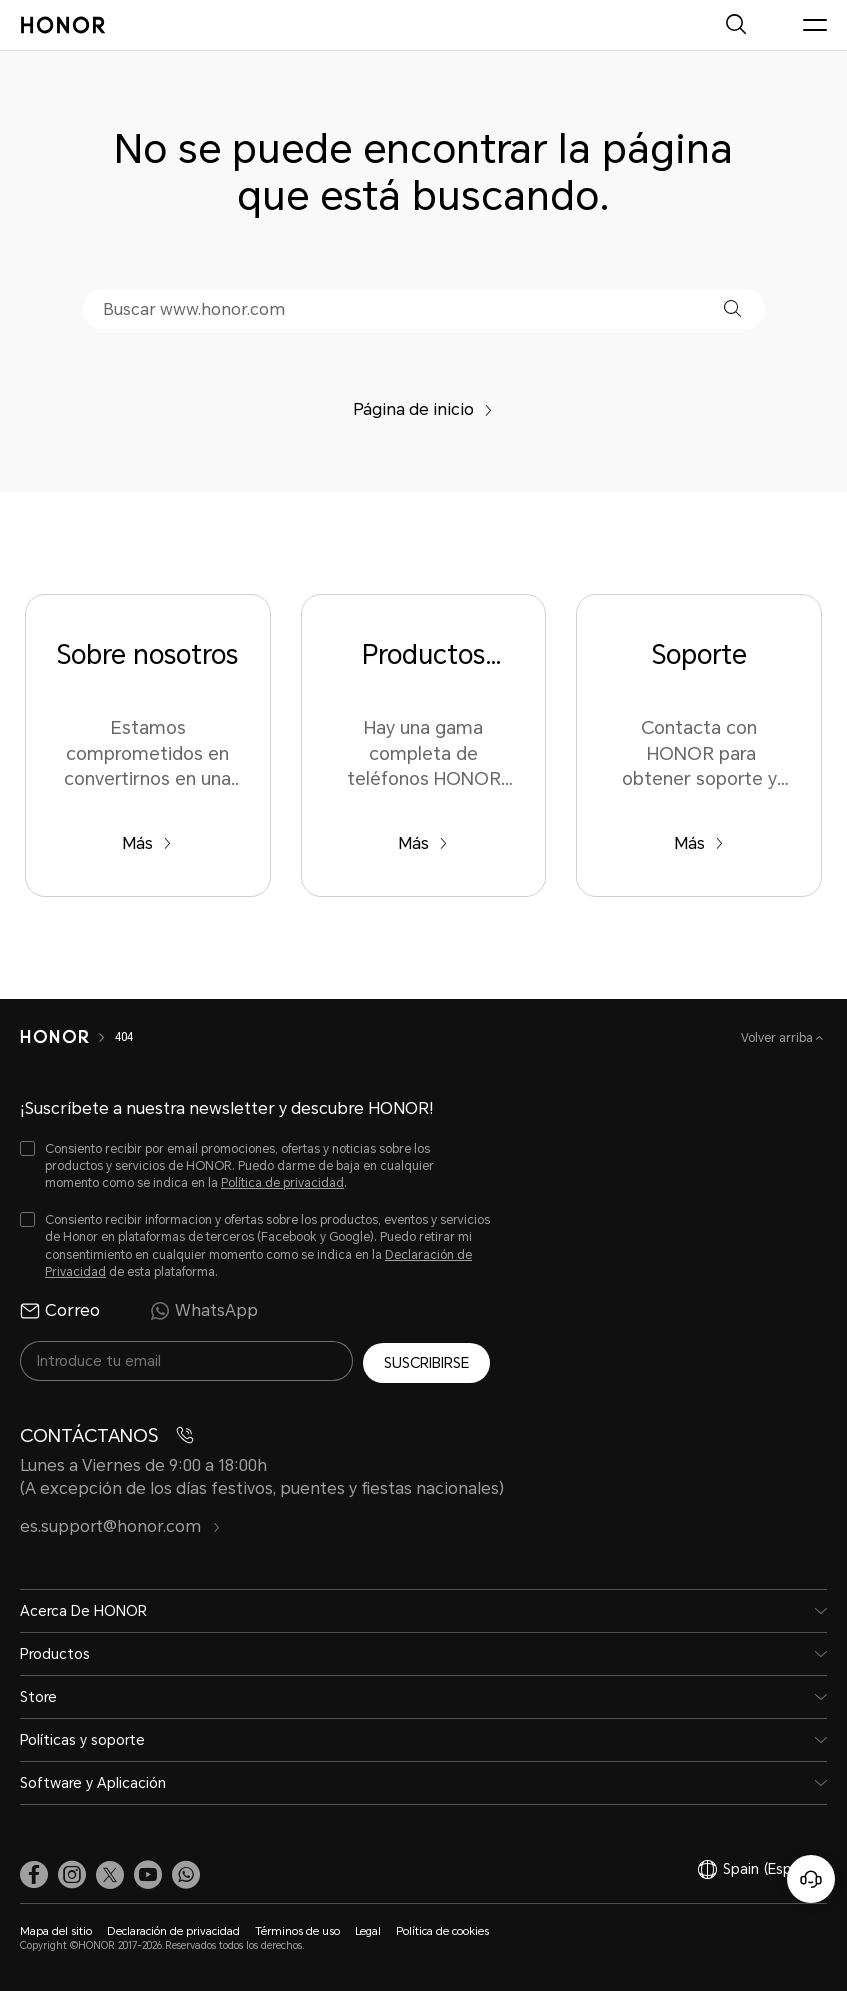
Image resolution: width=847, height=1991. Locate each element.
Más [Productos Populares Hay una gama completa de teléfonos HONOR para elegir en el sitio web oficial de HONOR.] (423, 843)
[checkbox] (255, 1166)
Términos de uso (297, 1928)
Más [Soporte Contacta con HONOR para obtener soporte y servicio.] (699, 843)
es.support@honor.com (120, 1523)
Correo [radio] (60, 1311)
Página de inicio (423, 409)
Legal (368, 1928)
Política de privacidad (282, 1183)
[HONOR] (54, 1037)
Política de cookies (442, 1928)
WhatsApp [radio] (204, 1311)
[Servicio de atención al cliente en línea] (811, 1879)
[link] (34, 1871)
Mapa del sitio (56, 1928)
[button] (732, 308)
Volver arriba (778, 1038)
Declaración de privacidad (173, 1928)
